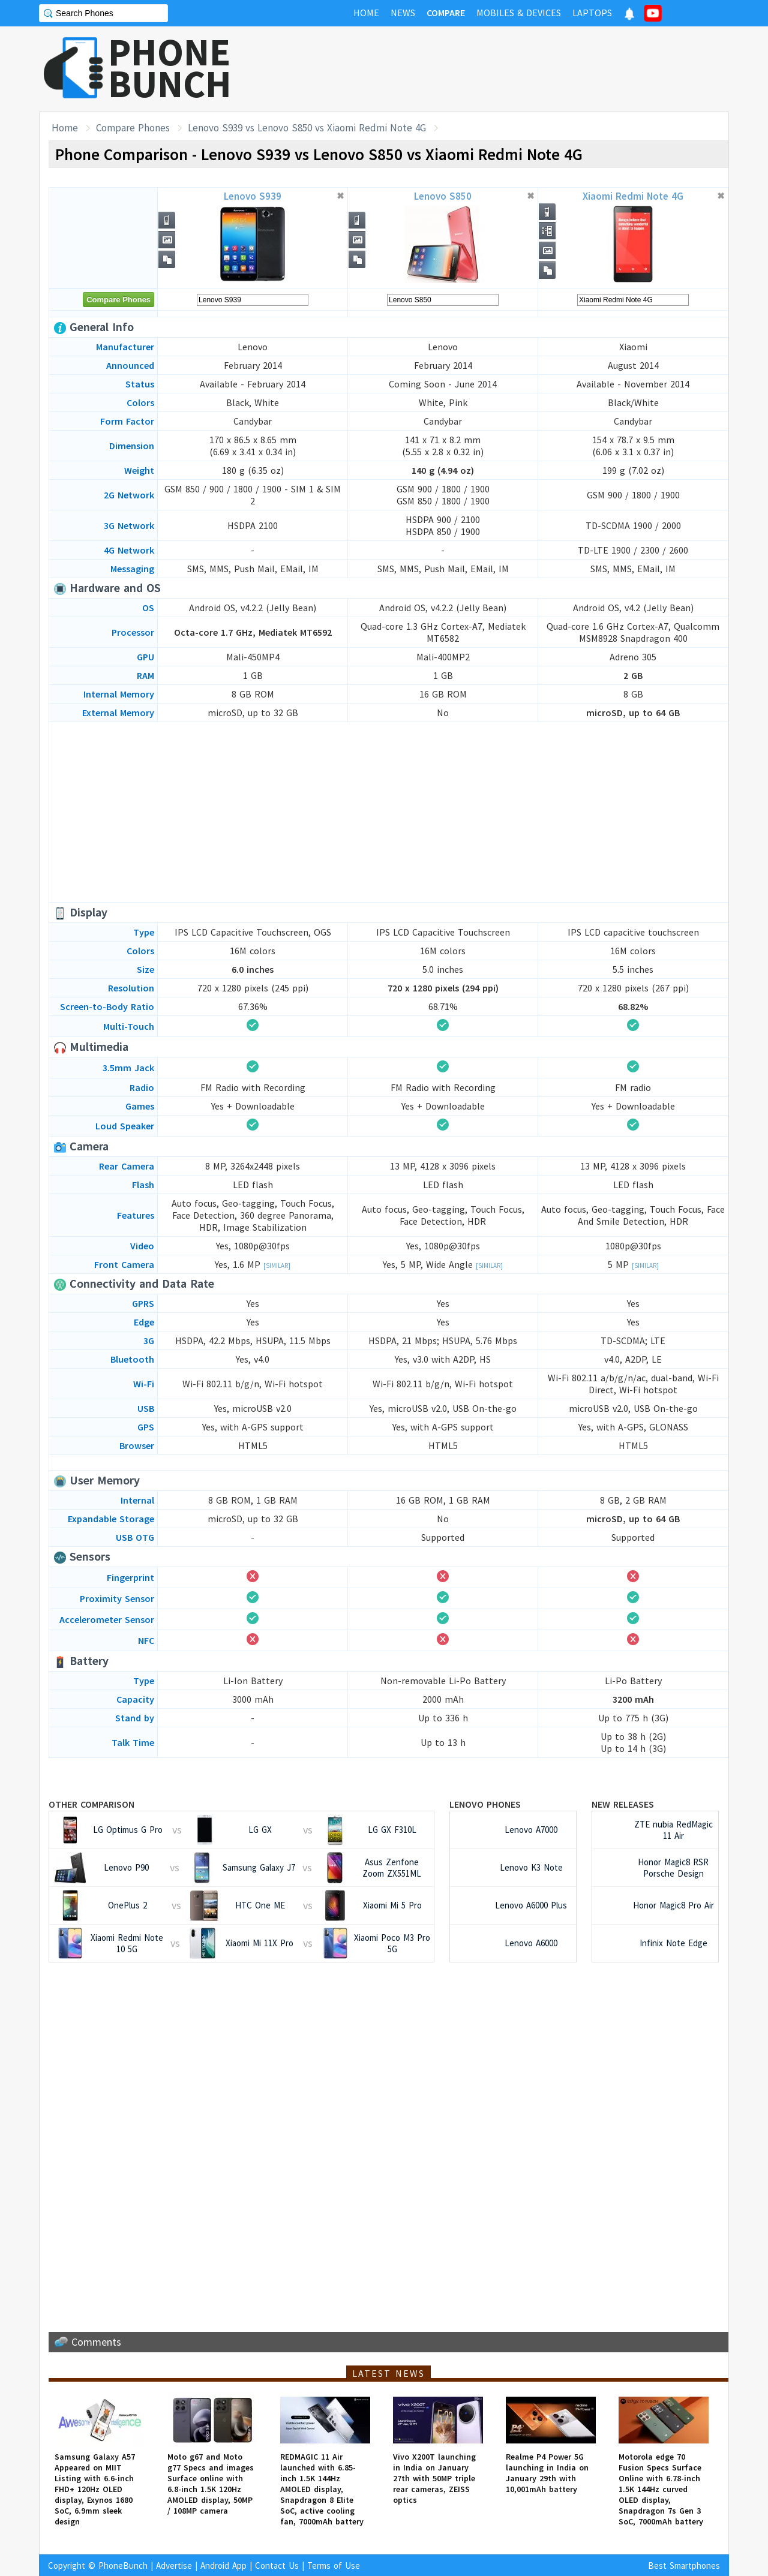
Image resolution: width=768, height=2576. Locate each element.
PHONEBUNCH (170, 68)
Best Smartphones (684, 2565)
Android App (223, 2565)
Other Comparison (91, 1804)
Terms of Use (333, 2565)
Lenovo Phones (485, 1804)
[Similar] (276, 1265)
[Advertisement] (510, 69)
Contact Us (277, 2565)
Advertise (174, 2565)
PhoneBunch (123, 2565)
